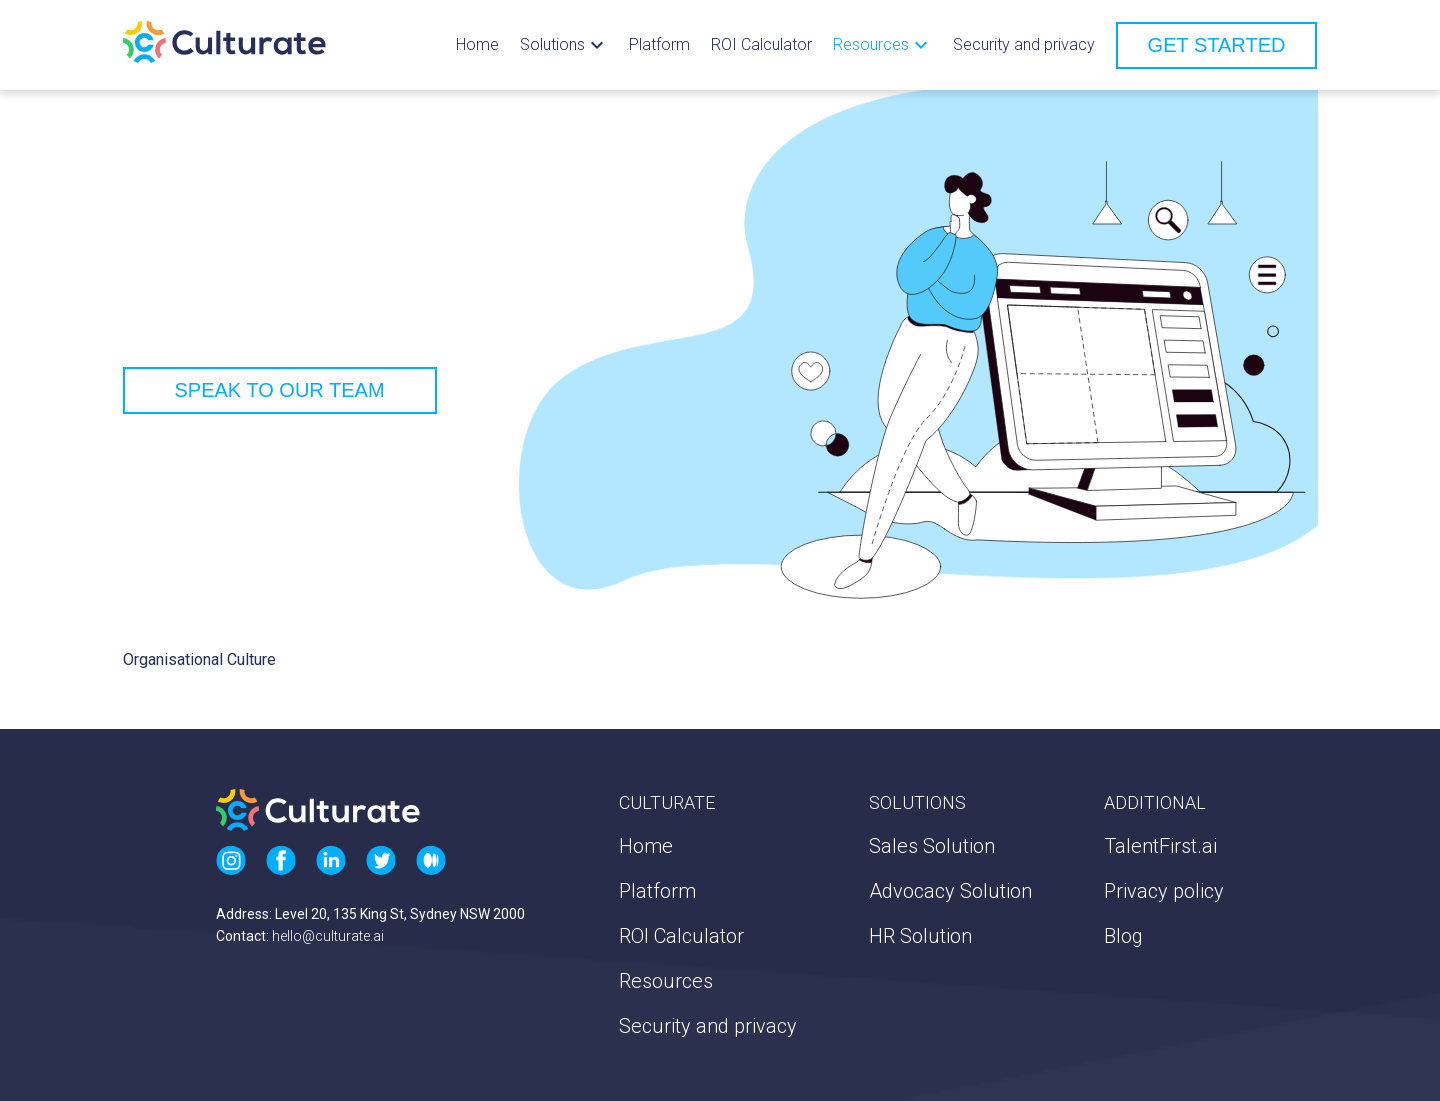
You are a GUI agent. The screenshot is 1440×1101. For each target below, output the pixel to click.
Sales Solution (932, 846)
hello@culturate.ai (328, 936)
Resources (666, 981)
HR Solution (920, 936)
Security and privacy (1024, 44)
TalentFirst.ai (1160, 846)
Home (477, 44)
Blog (1123, 936)
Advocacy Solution (950, 891)
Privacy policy (1164, 891)
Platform (659, 44)
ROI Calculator (761, 44)
